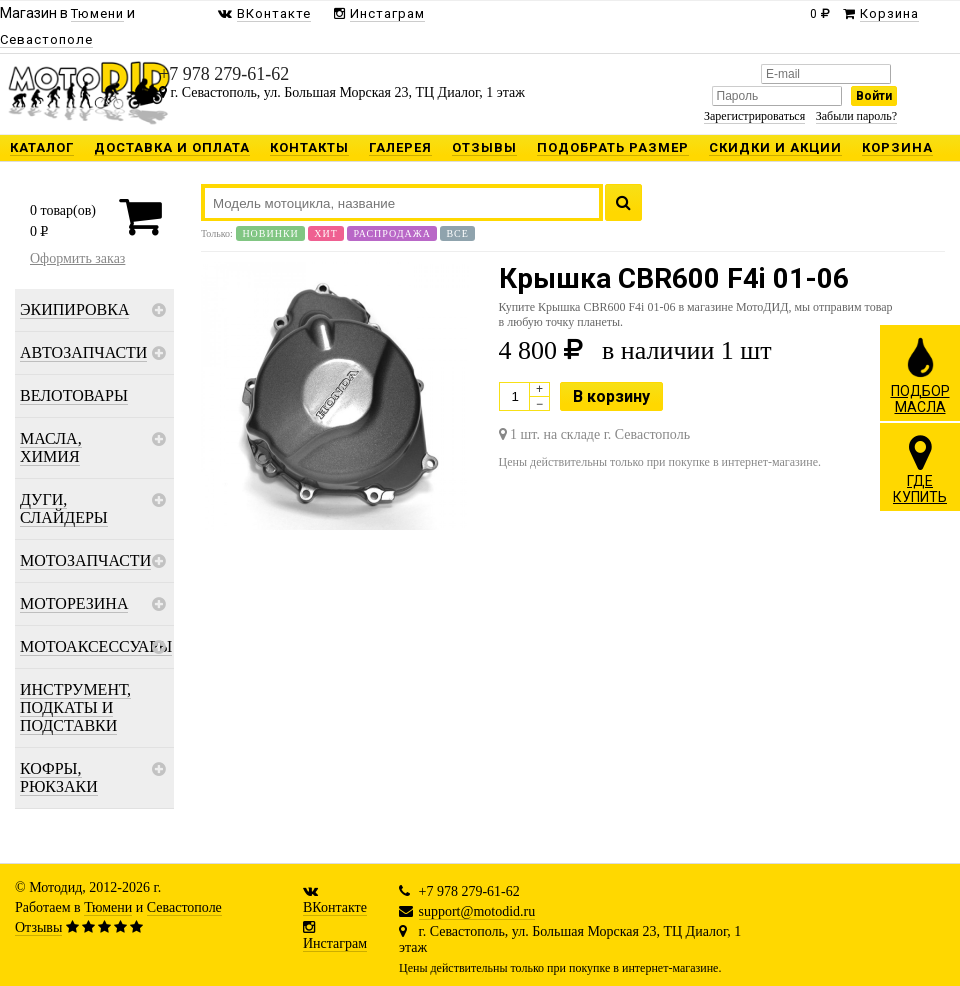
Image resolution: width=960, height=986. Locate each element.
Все (457, 233)
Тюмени (108, 907)
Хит (326, 233)
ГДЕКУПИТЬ (920, 469)
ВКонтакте (335, 907)
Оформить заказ (77, 258)
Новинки (270, 233)
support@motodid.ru (477, 911)
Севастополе (184, 907)
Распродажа (392, 233)
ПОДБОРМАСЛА (920, 375)
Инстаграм (335, 943)
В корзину (611, 396)
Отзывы (38, 927)
